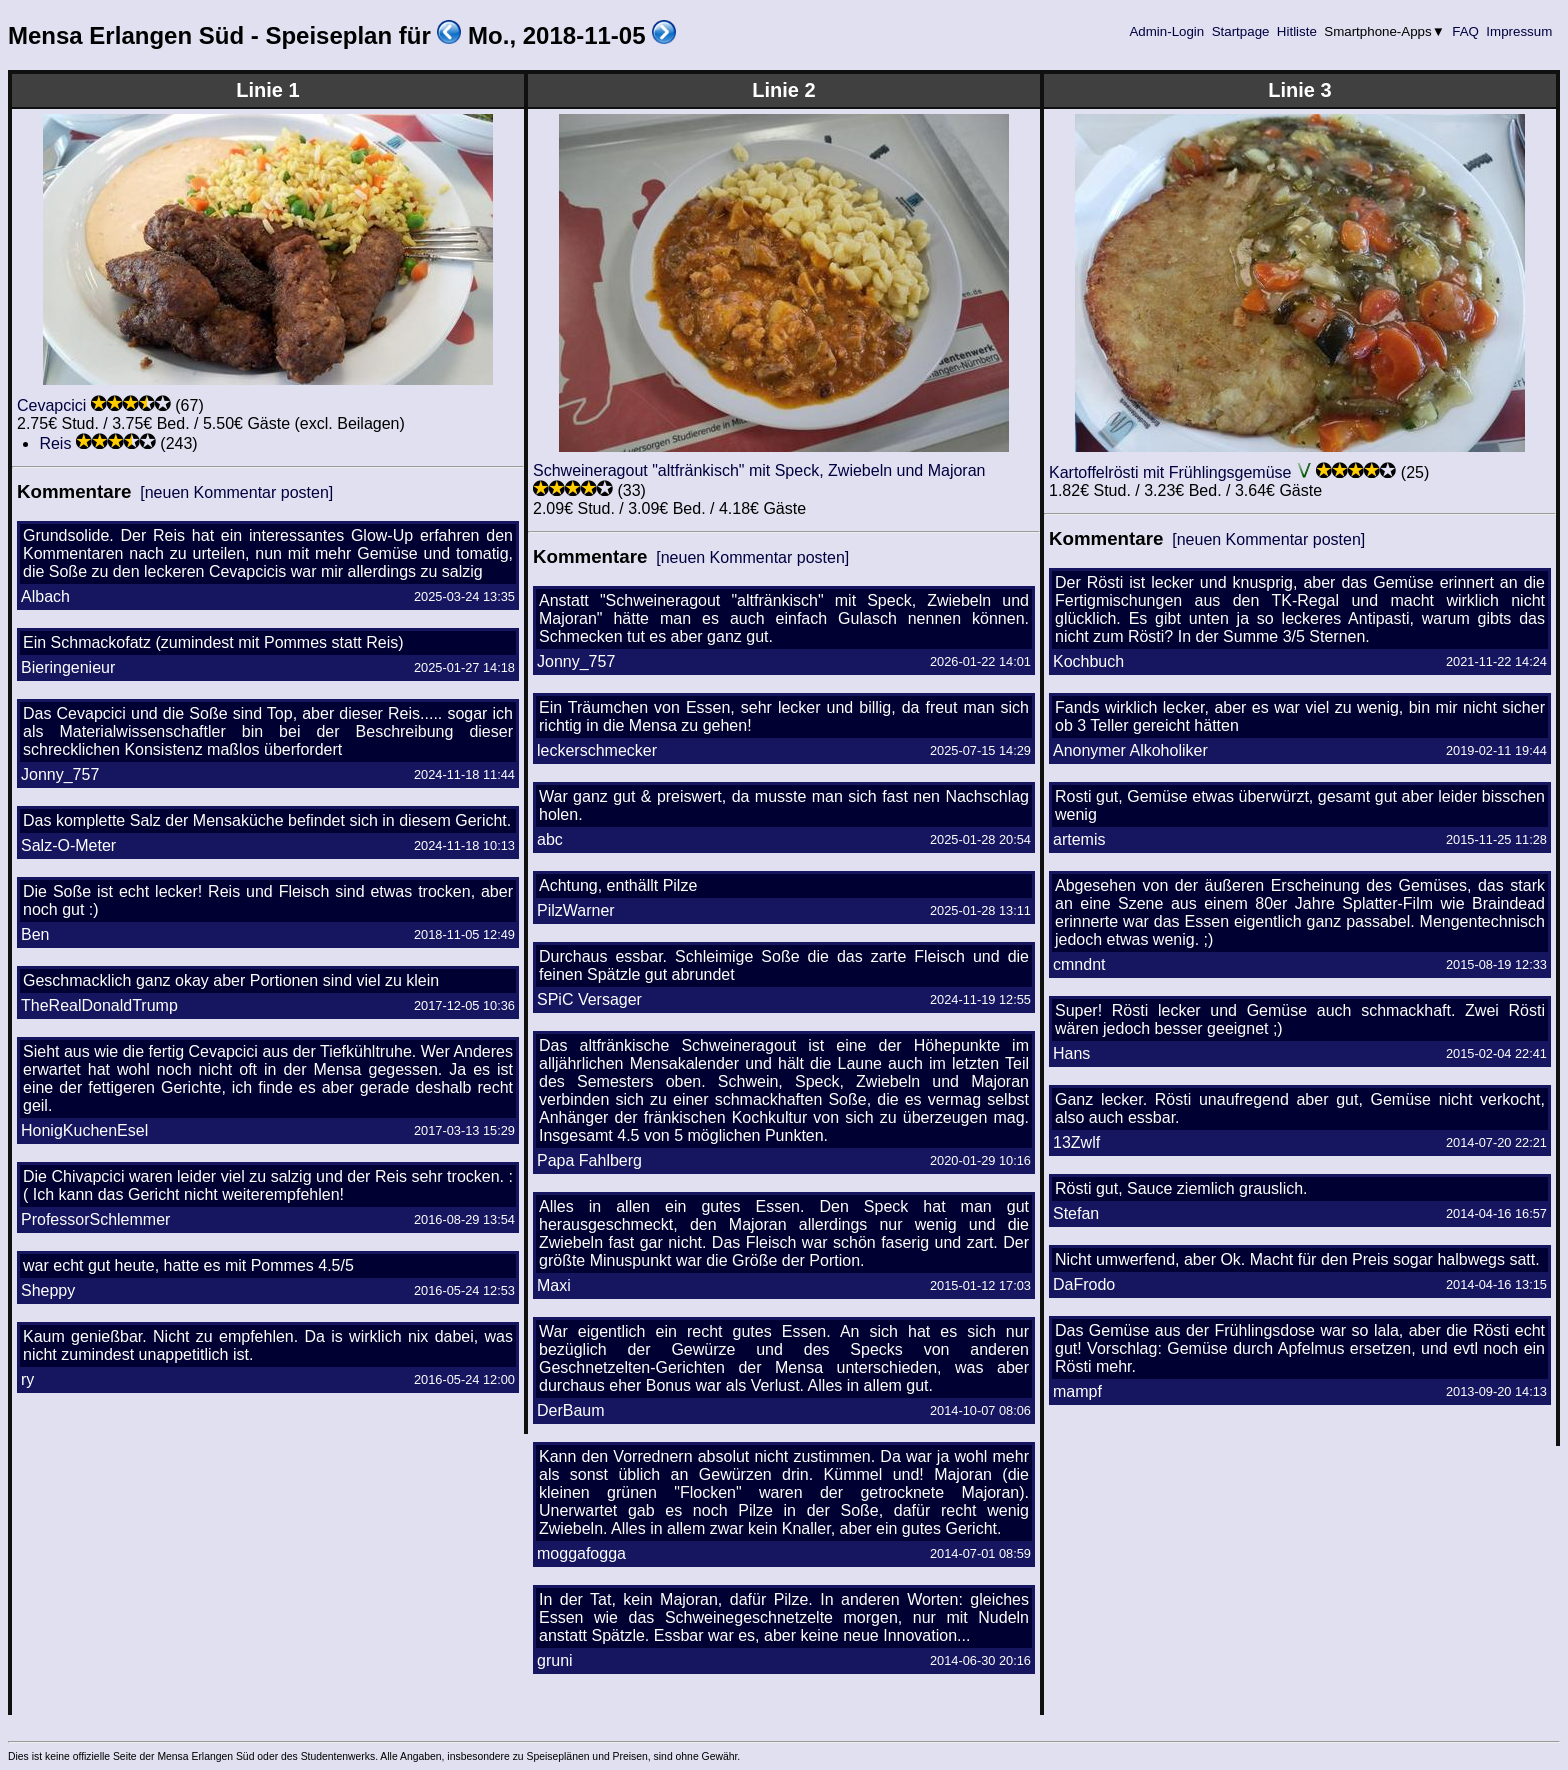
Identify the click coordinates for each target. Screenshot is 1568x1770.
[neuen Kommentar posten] (236, 492)
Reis (55, 443)
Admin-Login (1167, 31)
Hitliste (1296, 31)
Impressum (1519, 31)
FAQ (1466, 31)
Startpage (1240, 31)
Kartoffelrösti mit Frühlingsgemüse (1170, 472)
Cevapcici (51, 405)
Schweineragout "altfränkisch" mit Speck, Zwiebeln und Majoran (759, 470)
